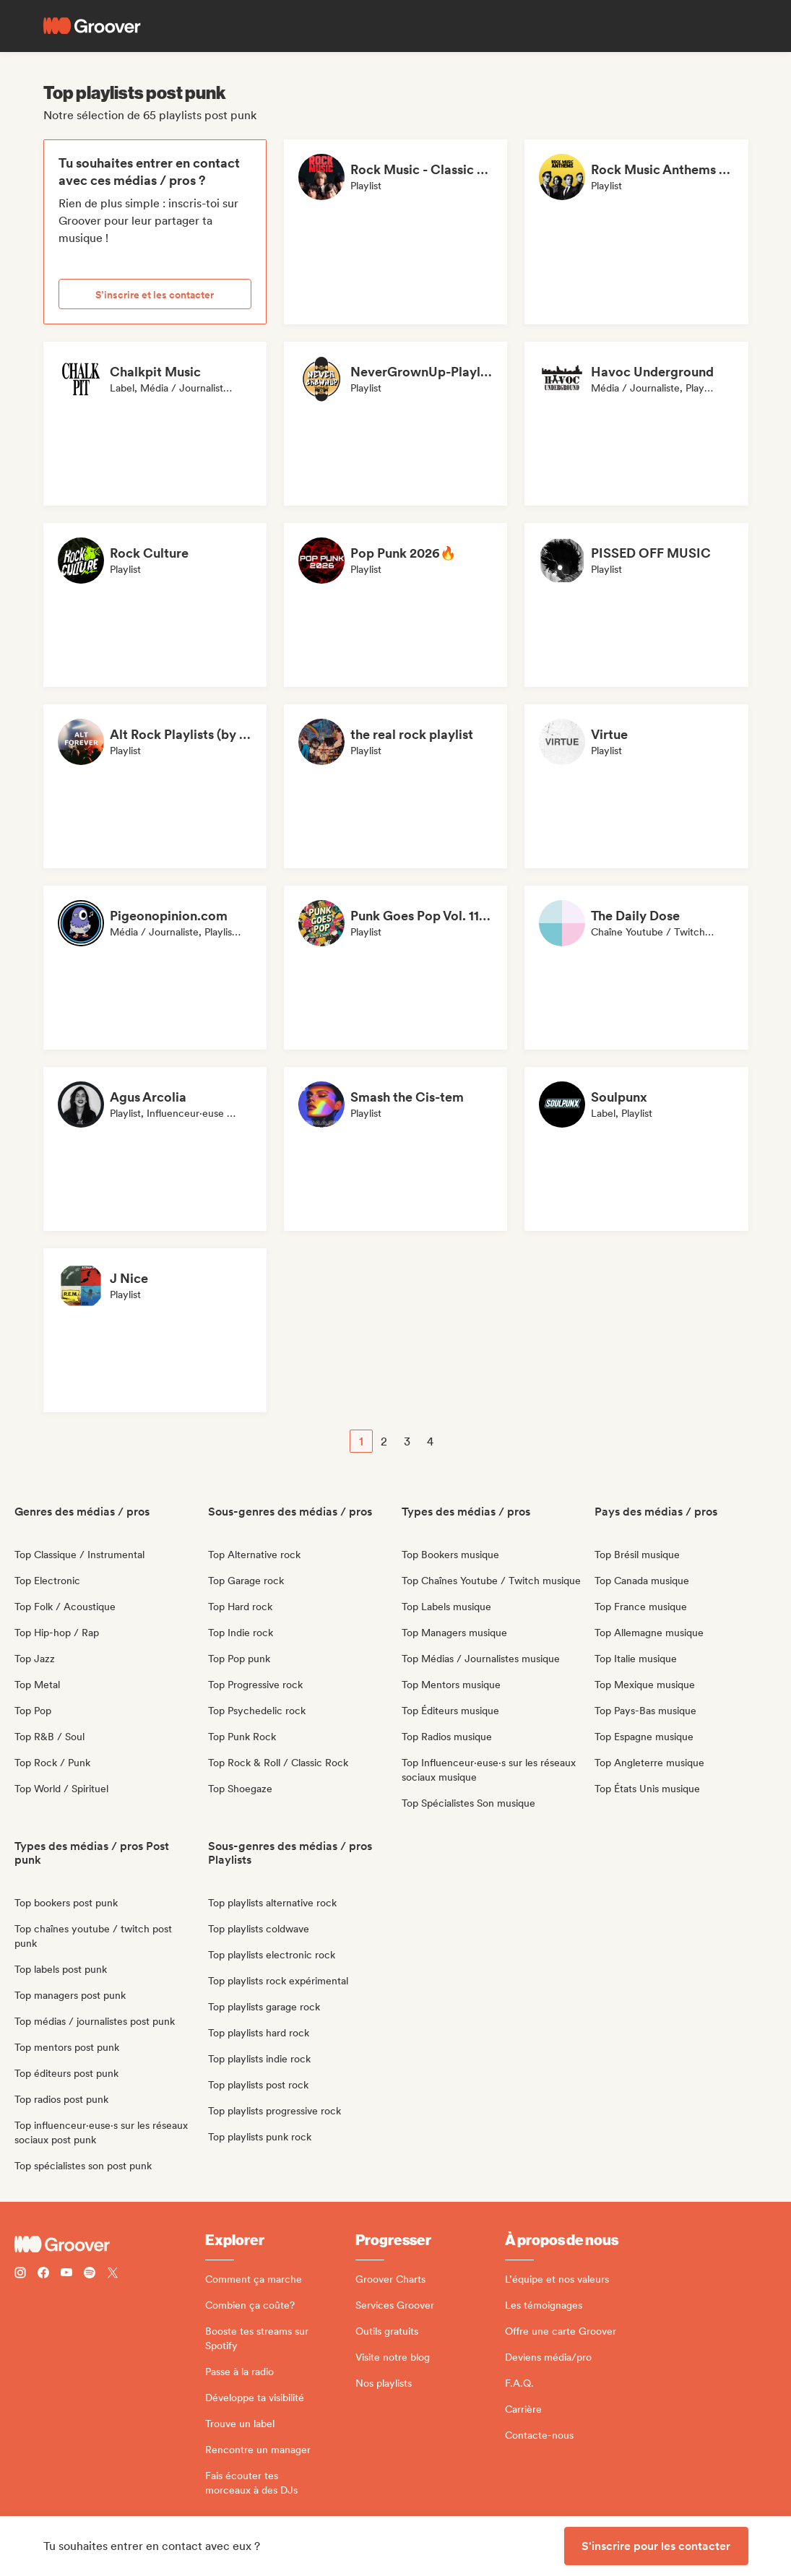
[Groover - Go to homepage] (109, 2244)
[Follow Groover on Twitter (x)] (112, 2274)
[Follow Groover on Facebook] (43, 2274)
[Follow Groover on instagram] (20, 2274)
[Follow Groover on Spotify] (89, 2274)
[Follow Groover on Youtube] (66, 2274)
